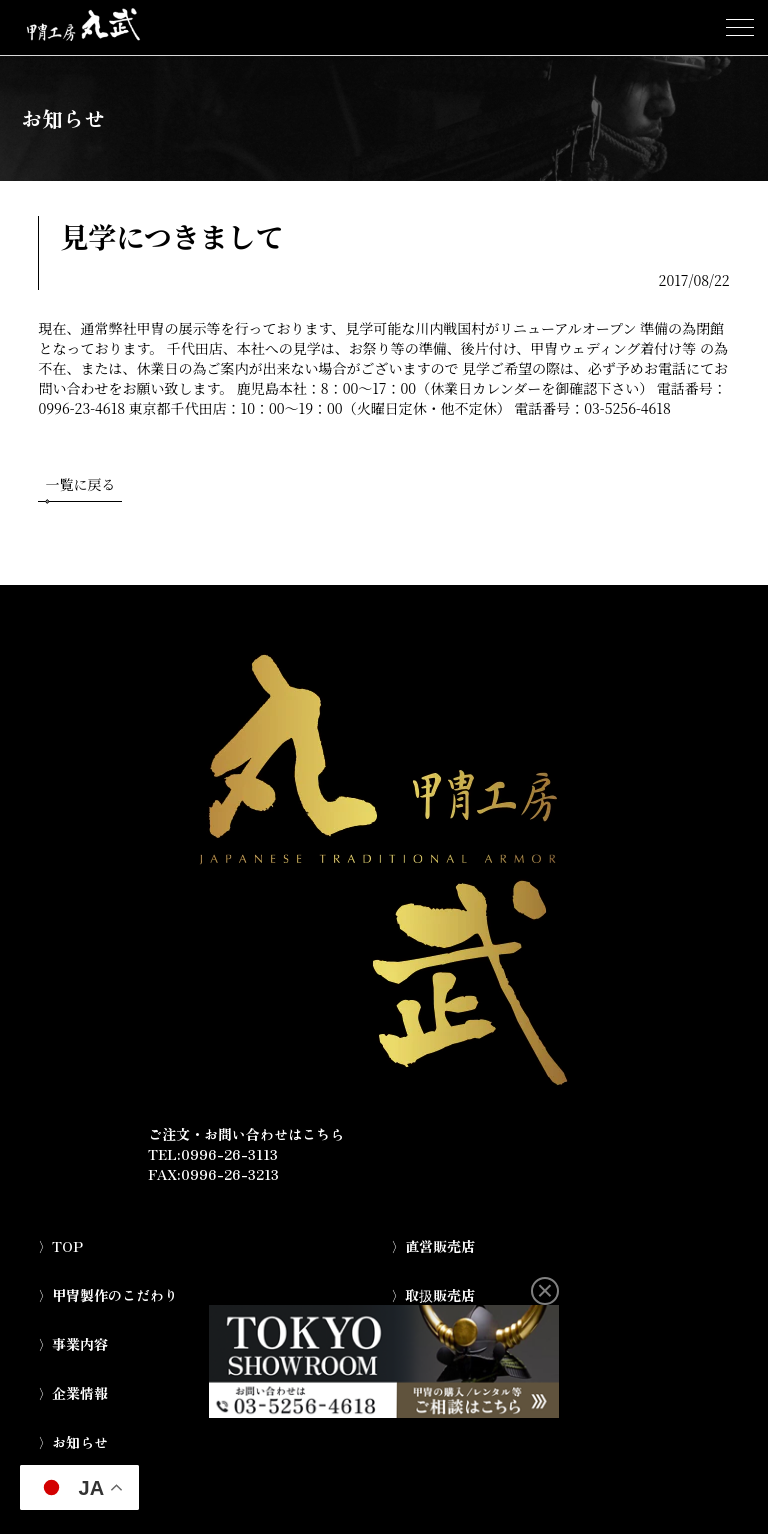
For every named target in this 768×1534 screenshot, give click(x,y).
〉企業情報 (73, 1393)
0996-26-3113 (229, 1154)
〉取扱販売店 (433, 1295)
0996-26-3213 (230, 1174)
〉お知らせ (73, 1442)
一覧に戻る (80, 488)
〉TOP (60, 1246)
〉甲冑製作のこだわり (108, 1295)
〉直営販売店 (433, 1246)
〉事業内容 (73, 1344)
